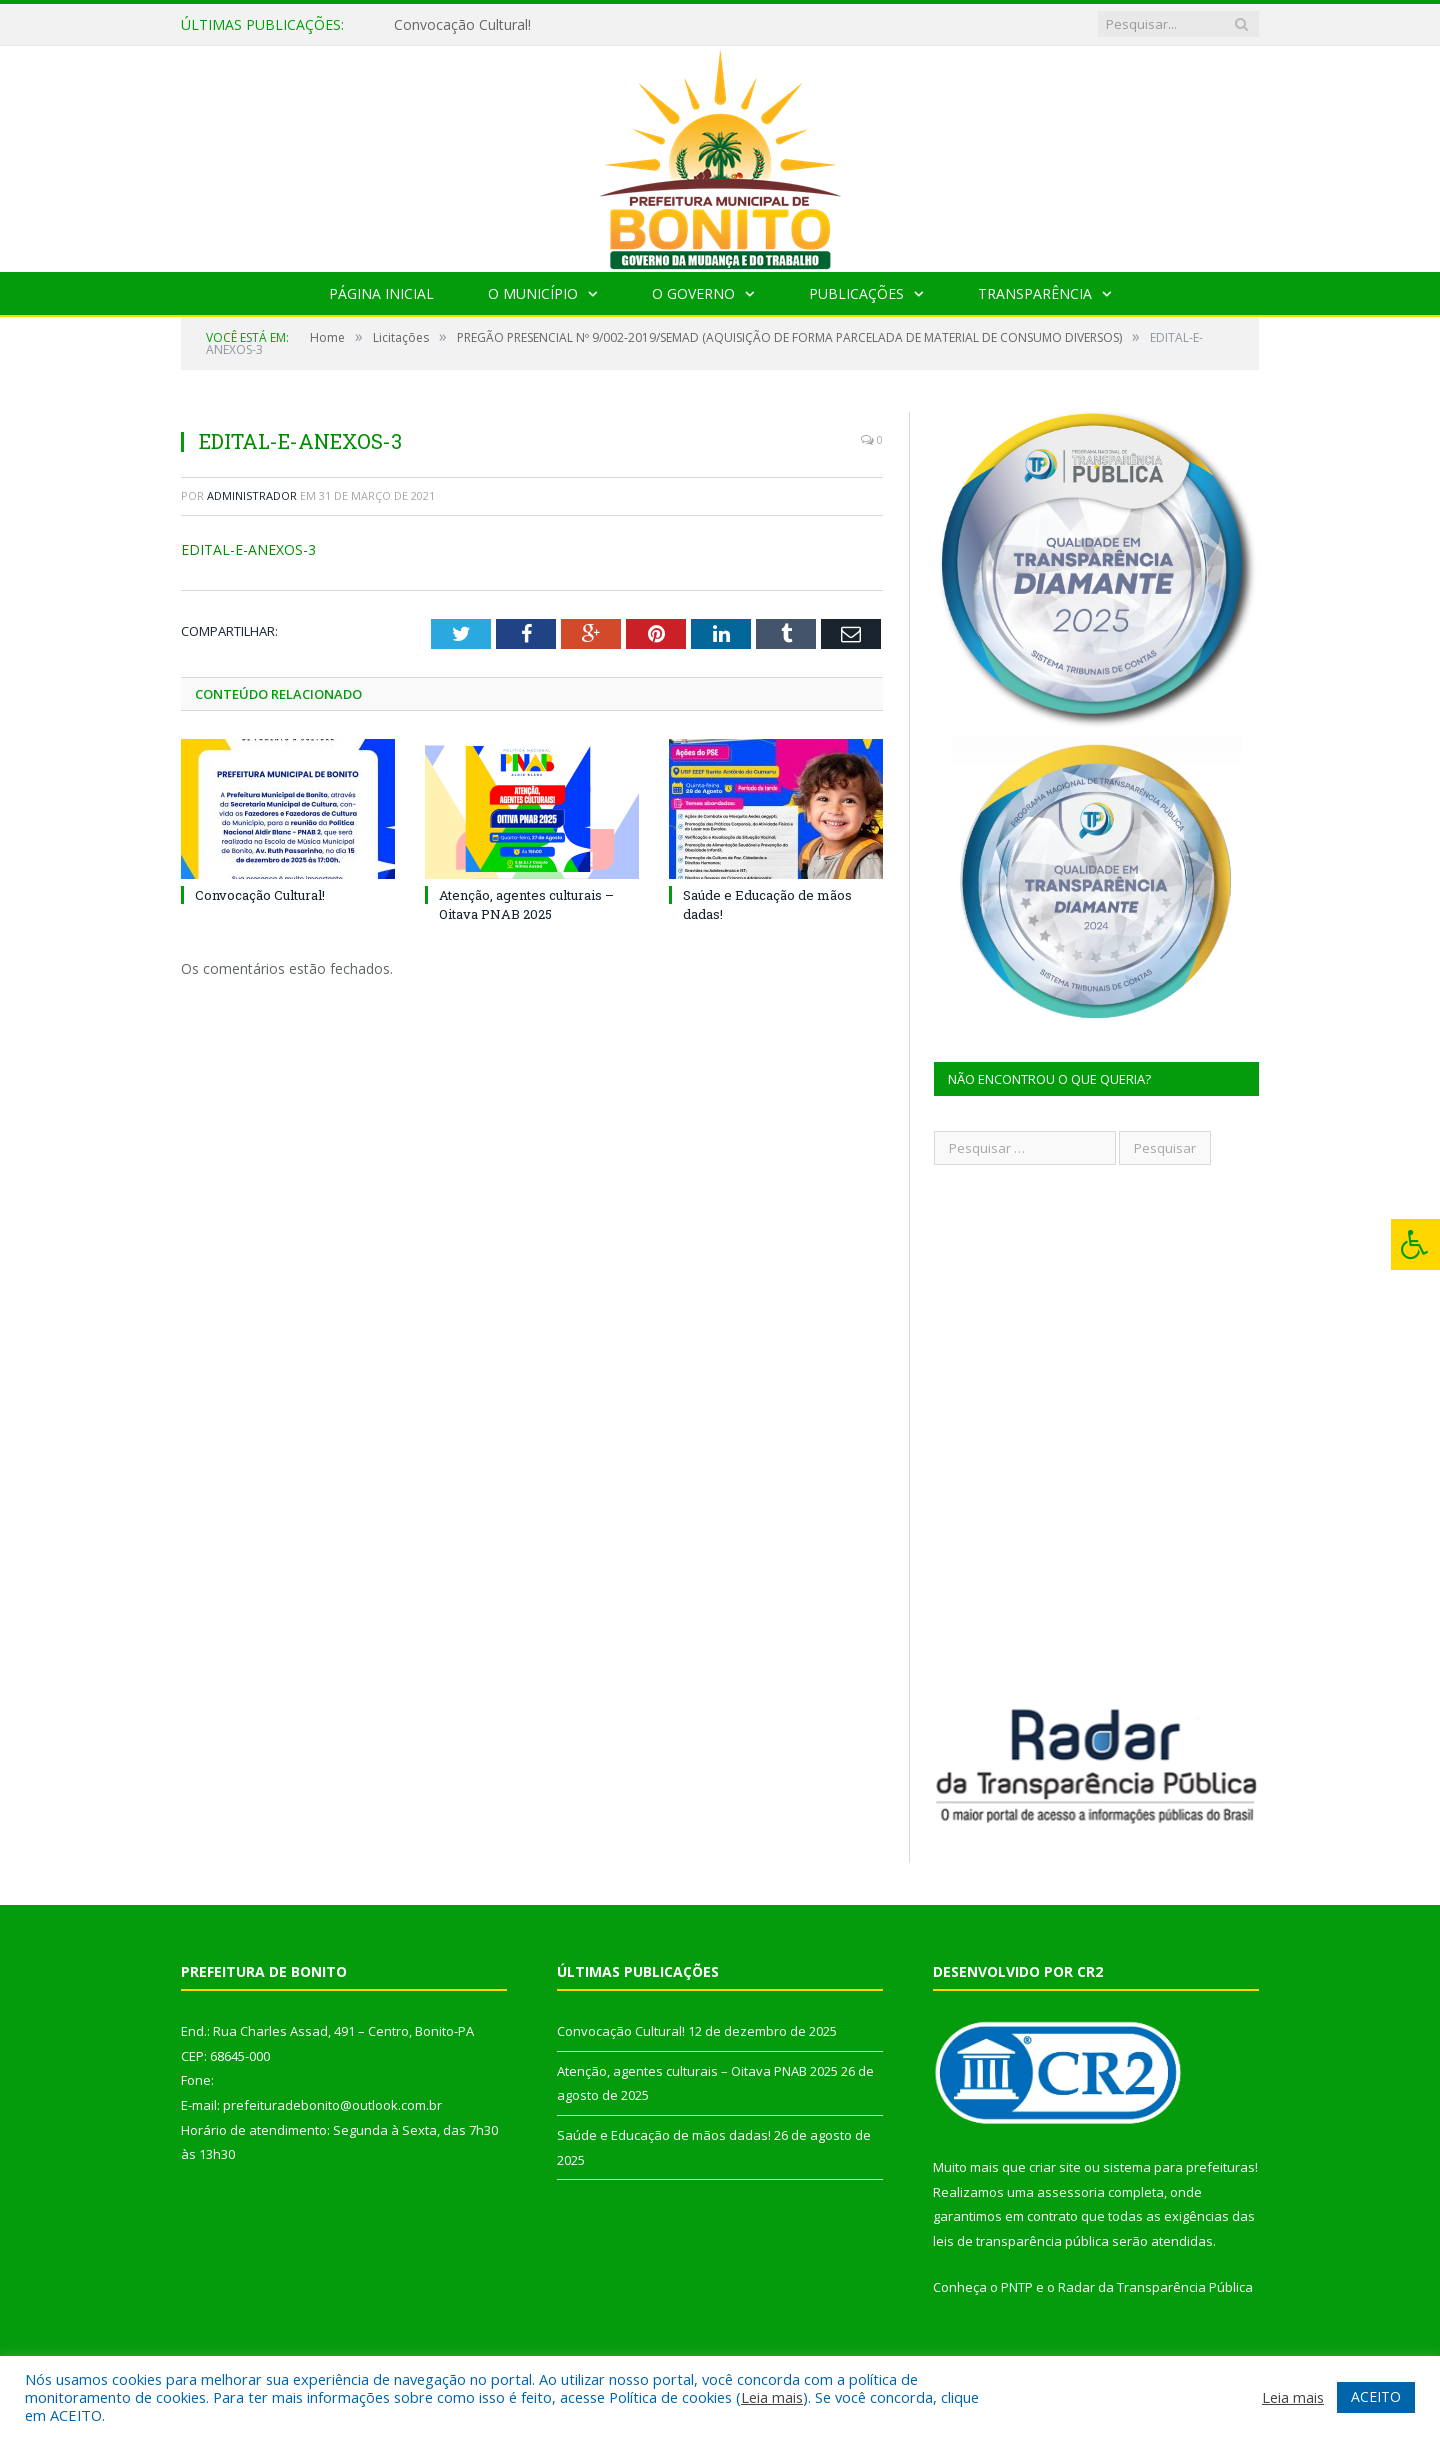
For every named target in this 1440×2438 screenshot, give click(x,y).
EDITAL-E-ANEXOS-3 (248, 549)
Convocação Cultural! (462, 25)
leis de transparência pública (1021, 2241)
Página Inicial (381, 293)
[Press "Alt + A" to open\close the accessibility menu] (1415, 1244)
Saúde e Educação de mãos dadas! (664, 2135)
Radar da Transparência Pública (1155, 2287)
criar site (1055, 2167)
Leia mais (772, 2397)
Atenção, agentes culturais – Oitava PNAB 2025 (526, 904)
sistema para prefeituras (1179, 2167)
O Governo (693, 293)
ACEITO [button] (1376, 2396)
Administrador (252, 495)
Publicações (856, 293)
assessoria (1071, 2192)
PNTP (1017, 2287)
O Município (533, 293)
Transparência (1035, 293)
